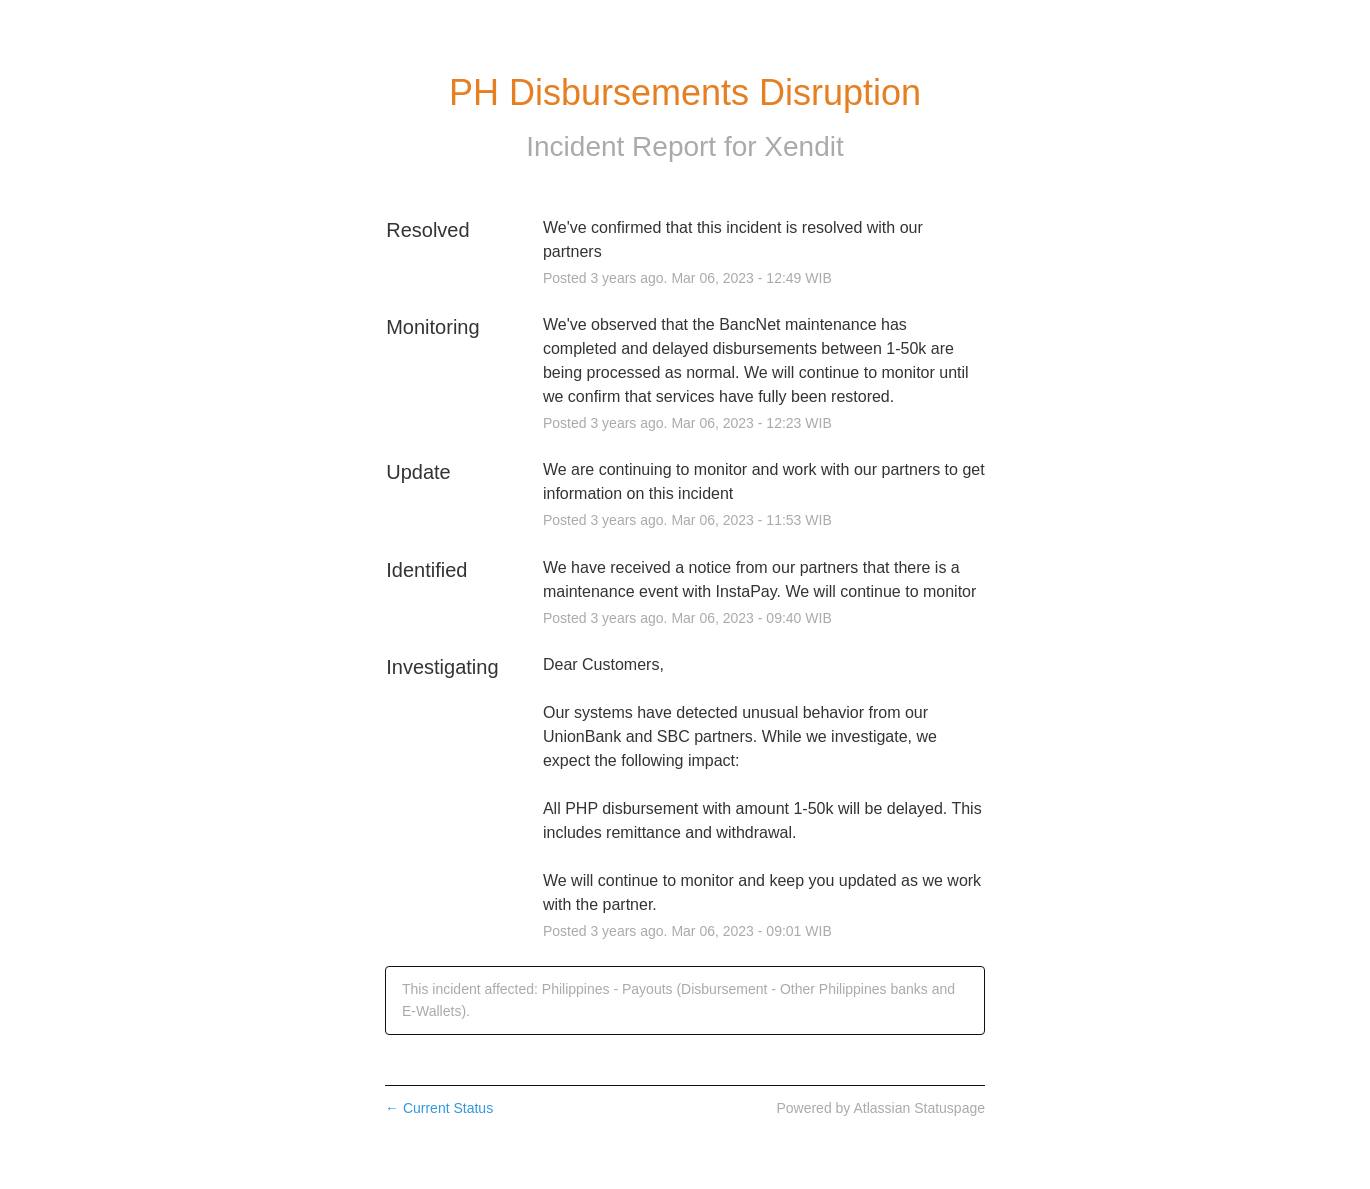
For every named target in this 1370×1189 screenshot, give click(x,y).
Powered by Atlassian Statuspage (880, 1108)
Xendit (803, 146)
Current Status (439, 1108)
